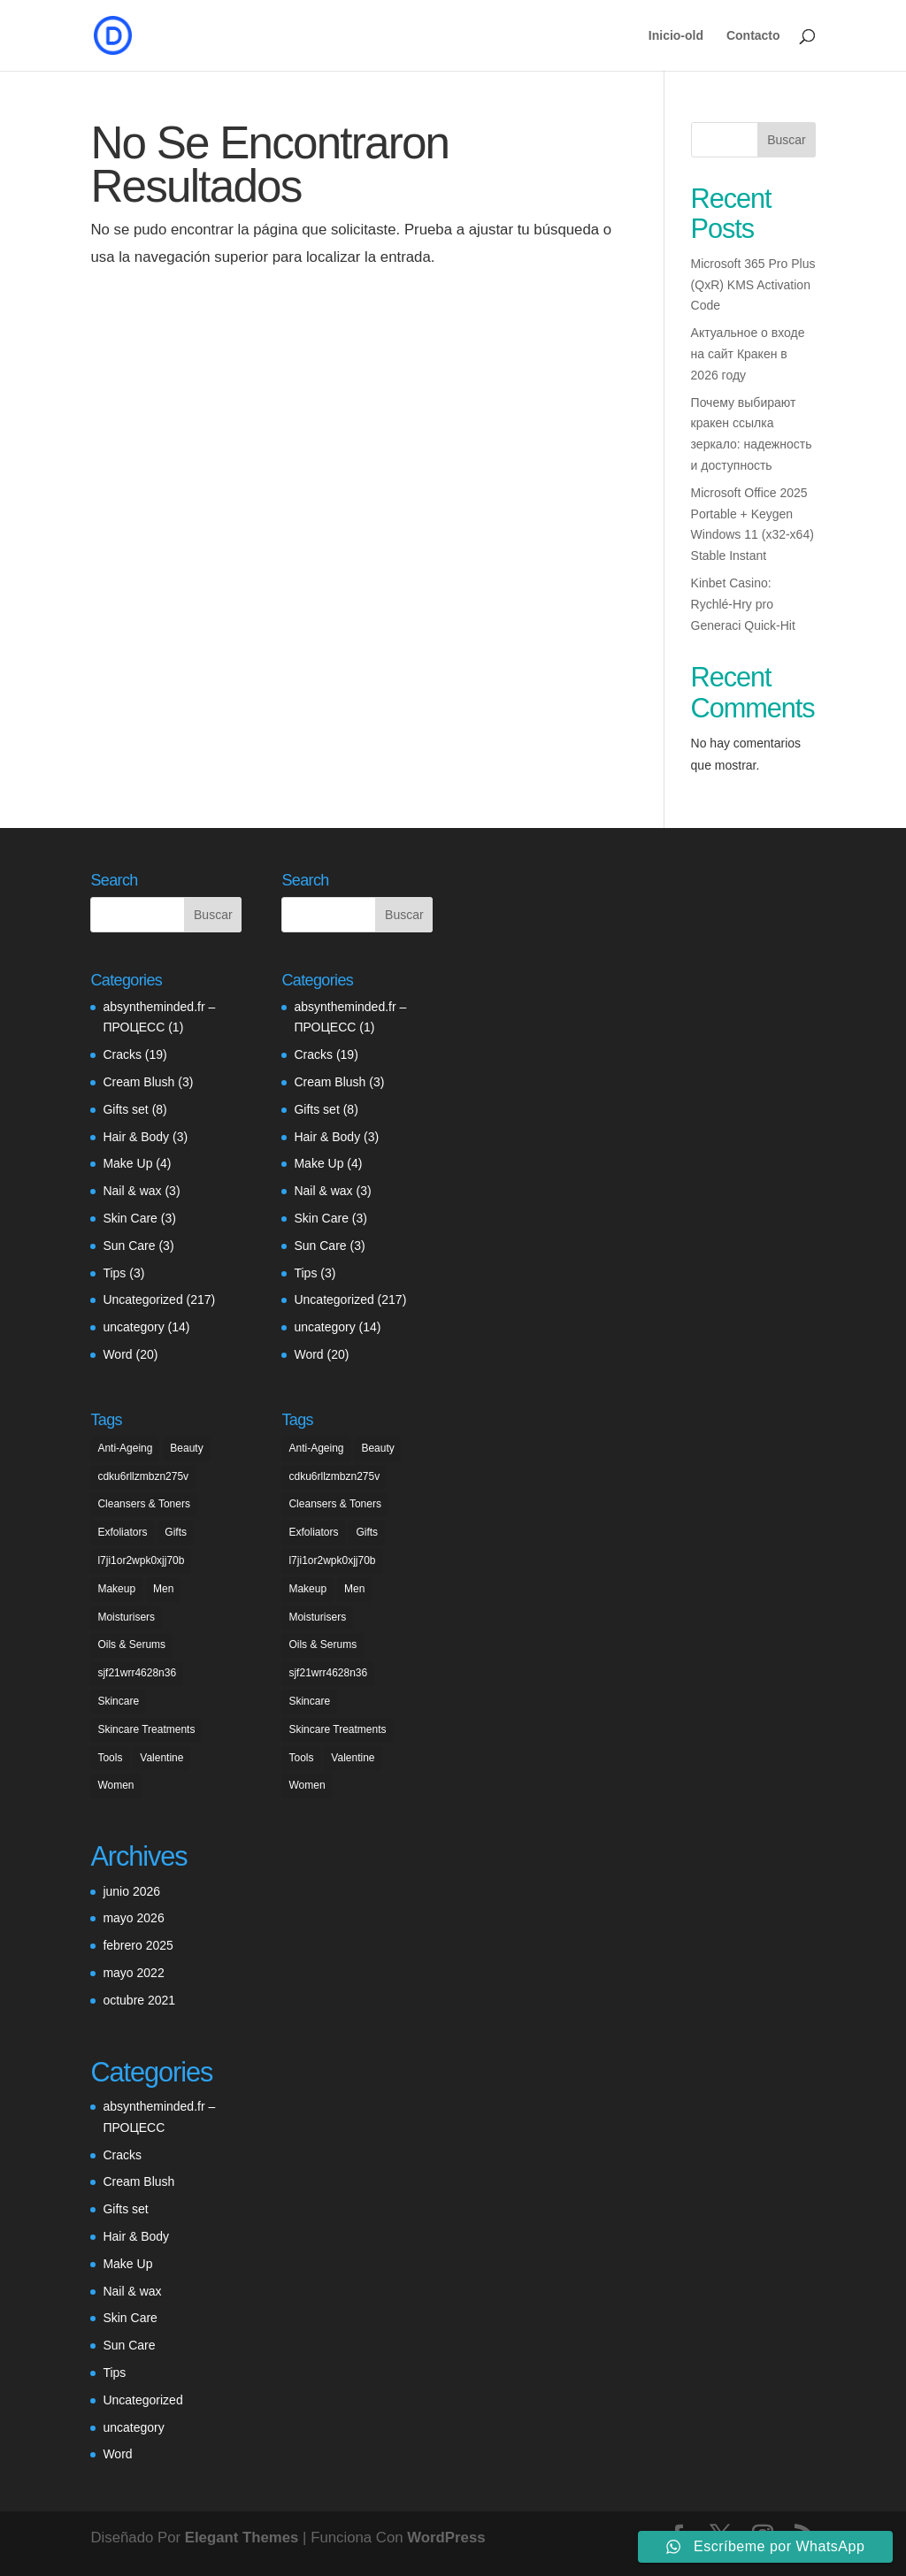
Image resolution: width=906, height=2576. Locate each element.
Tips (114, 1273)
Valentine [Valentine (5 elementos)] (161, 1758)
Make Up (127, 1163)
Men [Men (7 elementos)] (163, 1589)
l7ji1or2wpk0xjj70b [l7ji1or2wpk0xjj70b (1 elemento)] (140, 1560)
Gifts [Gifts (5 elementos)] (176, 1532)
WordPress (446, 2537)
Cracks (122, 1054)
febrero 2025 (138, 1945)
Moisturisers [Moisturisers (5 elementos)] (126, 1617)
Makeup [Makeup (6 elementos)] (116, 1589)
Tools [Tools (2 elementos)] (109, 1758)
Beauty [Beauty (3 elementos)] (186, 1448)
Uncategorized (142, 1299)
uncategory (133, 1327)
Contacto (753, 35)
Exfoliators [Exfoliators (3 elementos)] (122, 1532)
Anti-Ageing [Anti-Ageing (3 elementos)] (124, 1448)
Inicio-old (676, 35)
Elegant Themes (242, 2537)
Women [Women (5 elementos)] (115, 1785)
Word (117, 1354)
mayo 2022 (133, 1973)
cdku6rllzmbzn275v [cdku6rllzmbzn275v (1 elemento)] (142, 1476)
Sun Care (129, 1245)
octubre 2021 (139, 2000)
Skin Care (130, 1218)
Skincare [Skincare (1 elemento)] (118, 1701)
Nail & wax (132, 1191)
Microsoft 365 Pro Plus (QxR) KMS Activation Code (753, 285)
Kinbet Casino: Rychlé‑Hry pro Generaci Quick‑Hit (743, 604)
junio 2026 (131, 1891)
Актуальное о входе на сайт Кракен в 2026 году (748, 354)
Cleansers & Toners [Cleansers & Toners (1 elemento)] (143, 1504)
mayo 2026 (133, 1918)
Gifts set (125, 1109)
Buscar (786, 140)
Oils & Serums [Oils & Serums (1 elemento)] (131, 1644)
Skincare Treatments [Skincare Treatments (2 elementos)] (146, 1729)
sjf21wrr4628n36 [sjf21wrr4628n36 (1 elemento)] (136, 1673)
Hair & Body (136, 1137)
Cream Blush (138, 1082)
